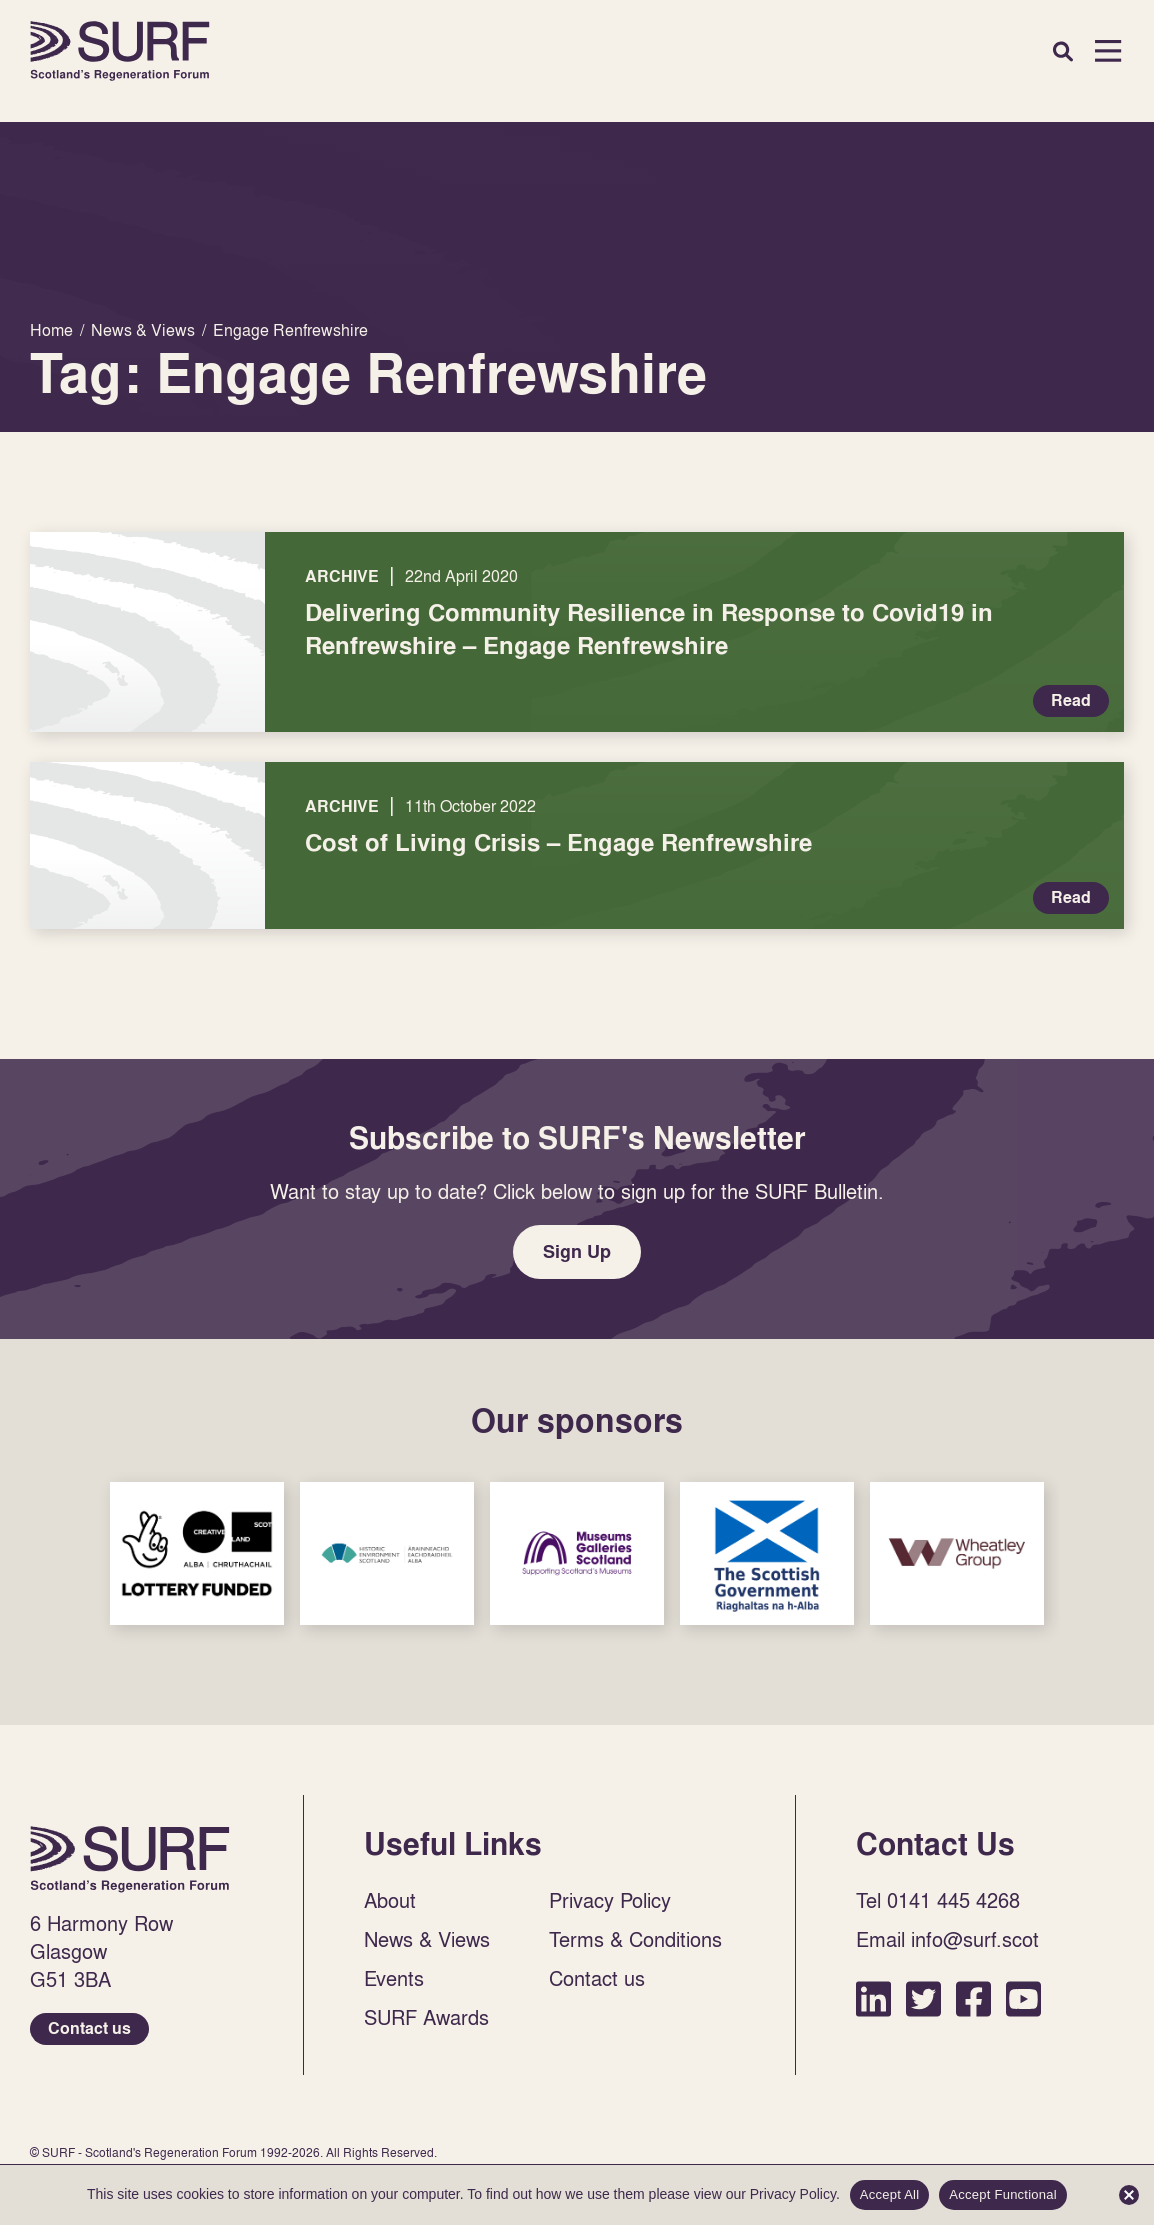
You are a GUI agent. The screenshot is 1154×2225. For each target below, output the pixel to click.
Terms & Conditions (635, 1939)
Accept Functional (1003, 2194)
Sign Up (577, 1251)
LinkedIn (873, 1998)
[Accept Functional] (1129, 2195)
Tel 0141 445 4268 (938, 1900)
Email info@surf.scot (947, 1939)
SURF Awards (426, 2017)
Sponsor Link (197, 1553)
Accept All (890, 2194)
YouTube (1023, 1998)
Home (120, 51)
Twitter (923, 1998)
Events (394, 1978)
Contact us (89, 2028)
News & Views (427, 1939)
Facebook (973, 1998)
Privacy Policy (610, 1900)
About (390, 1900)
